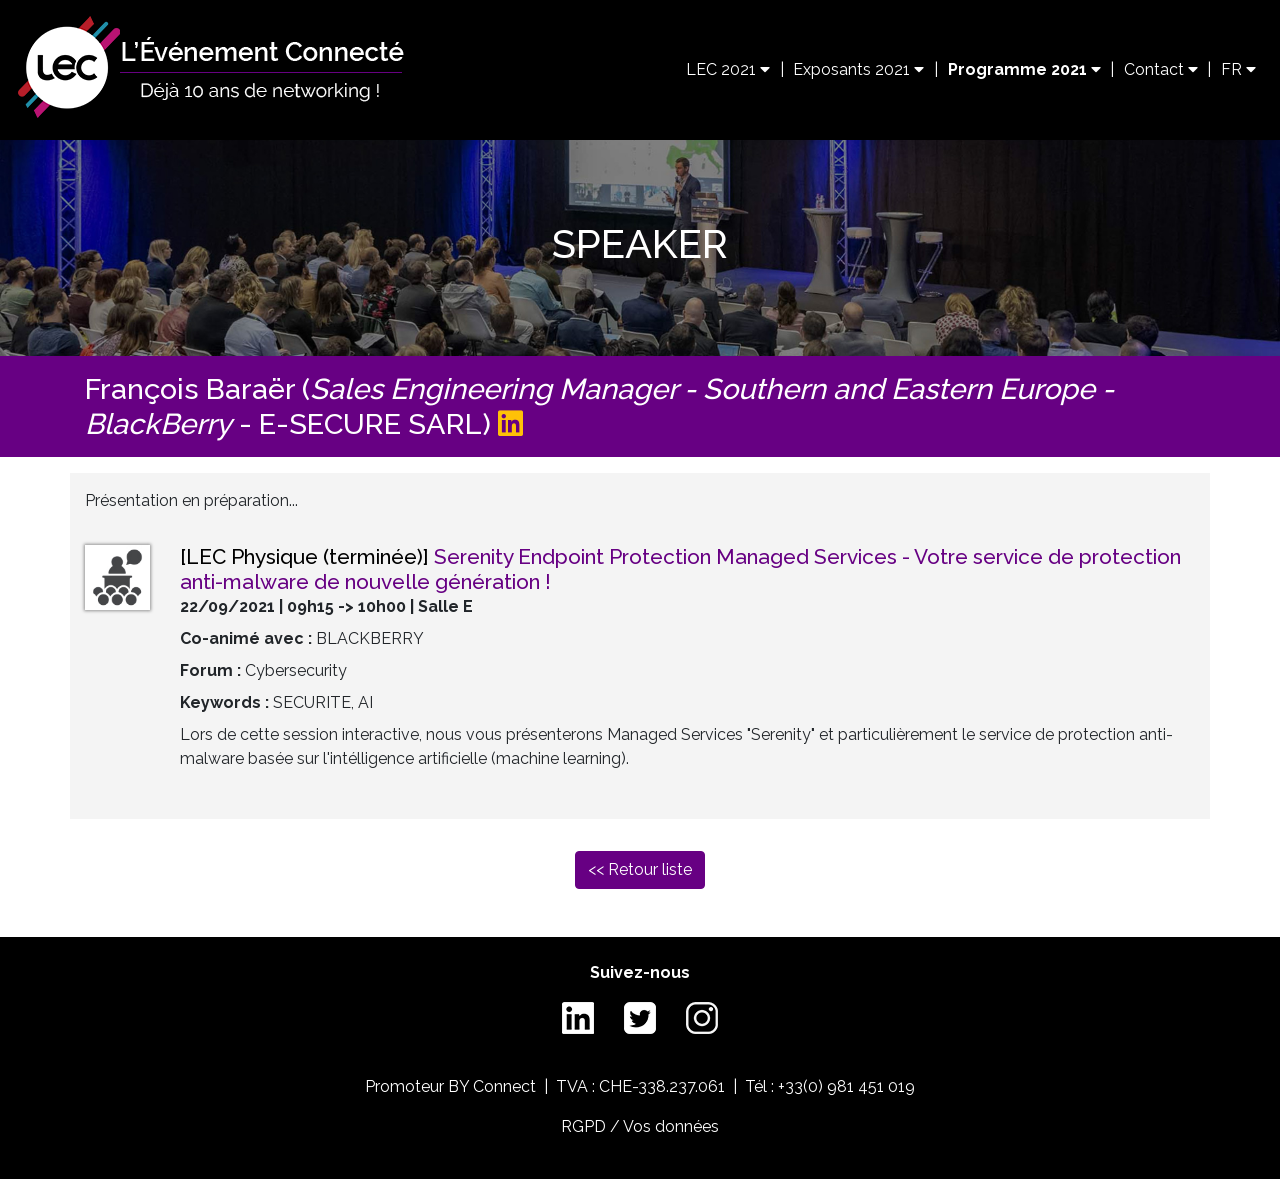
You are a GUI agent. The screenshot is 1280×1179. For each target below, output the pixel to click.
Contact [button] (1161, 69)
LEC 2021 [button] (728, 69)
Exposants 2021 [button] (858, 69)
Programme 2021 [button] (1024, 69)
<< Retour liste (640, 869)
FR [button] (1238, 69)
